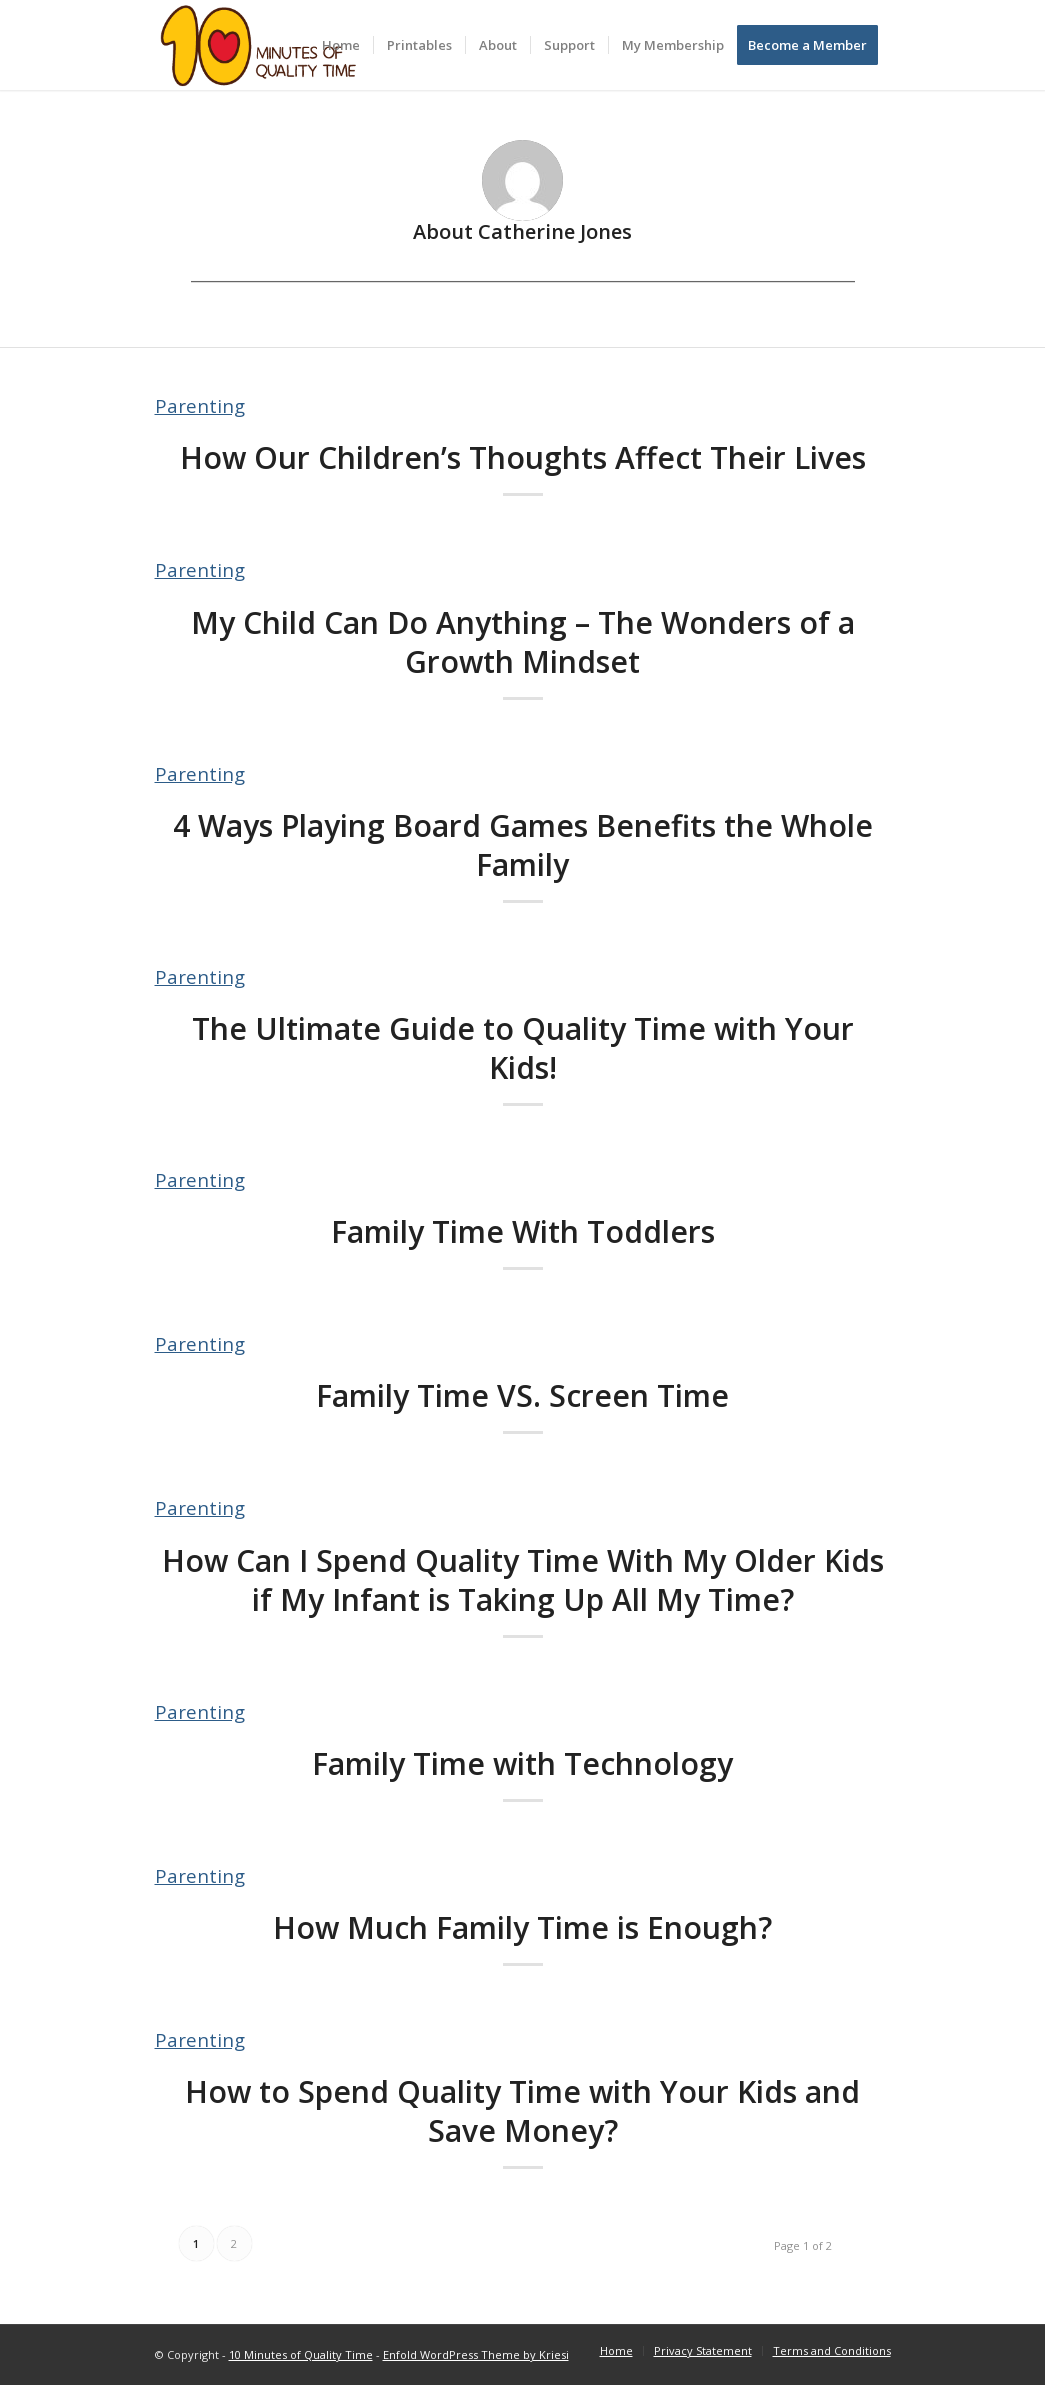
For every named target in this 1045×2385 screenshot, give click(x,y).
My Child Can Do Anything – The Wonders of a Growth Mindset (523, 642)
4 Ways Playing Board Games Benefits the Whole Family (523, 845)
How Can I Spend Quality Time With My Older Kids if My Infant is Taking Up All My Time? (523, 1580)
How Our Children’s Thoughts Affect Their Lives (523, 457)
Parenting (200, 405)
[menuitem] (341, 45)
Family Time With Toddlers (523, 1231)
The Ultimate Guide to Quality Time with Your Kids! (523, 1048)
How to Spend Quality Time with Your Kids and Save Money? (522, 2111)
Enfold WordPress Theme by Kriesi (476, 2354)
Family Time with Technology (522, 1763)
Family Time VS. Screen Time (522, 1395)
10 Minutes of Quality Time (301, 2354)
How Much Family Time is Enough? (522, 1927)
